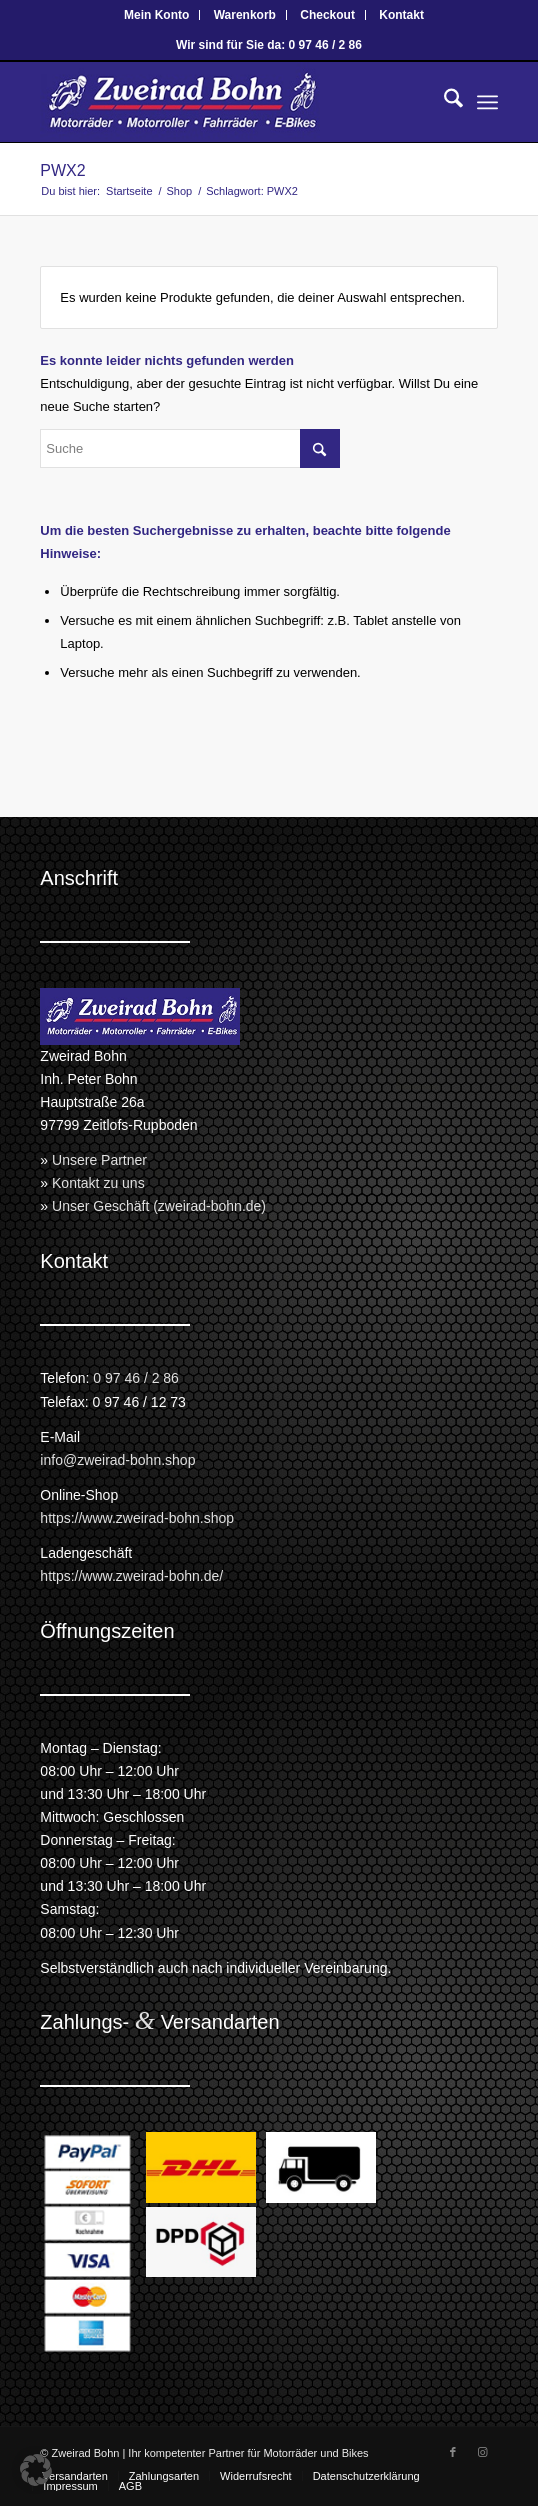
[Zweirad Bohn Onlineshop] (223, 102)
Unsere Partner (99, 1160)
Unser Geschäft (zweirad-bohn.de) (159, 1206)
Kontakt (401, 15)
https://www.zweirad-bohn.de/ (131, 1576)
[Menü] (487, 102)
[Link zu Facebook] (453, 2452)
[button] (36, 2470)
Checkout (327, 15)
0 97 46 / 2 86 (136, 1378)
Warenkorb (245, 15)
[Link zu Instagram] (483, 2452)
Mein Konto (156, 15)
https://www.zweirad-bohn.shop (137, 1518)
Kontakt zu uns (98, 1183)
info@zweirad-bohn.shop (117, 1460)
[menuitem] (157, 15)
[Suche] (443, 102)
